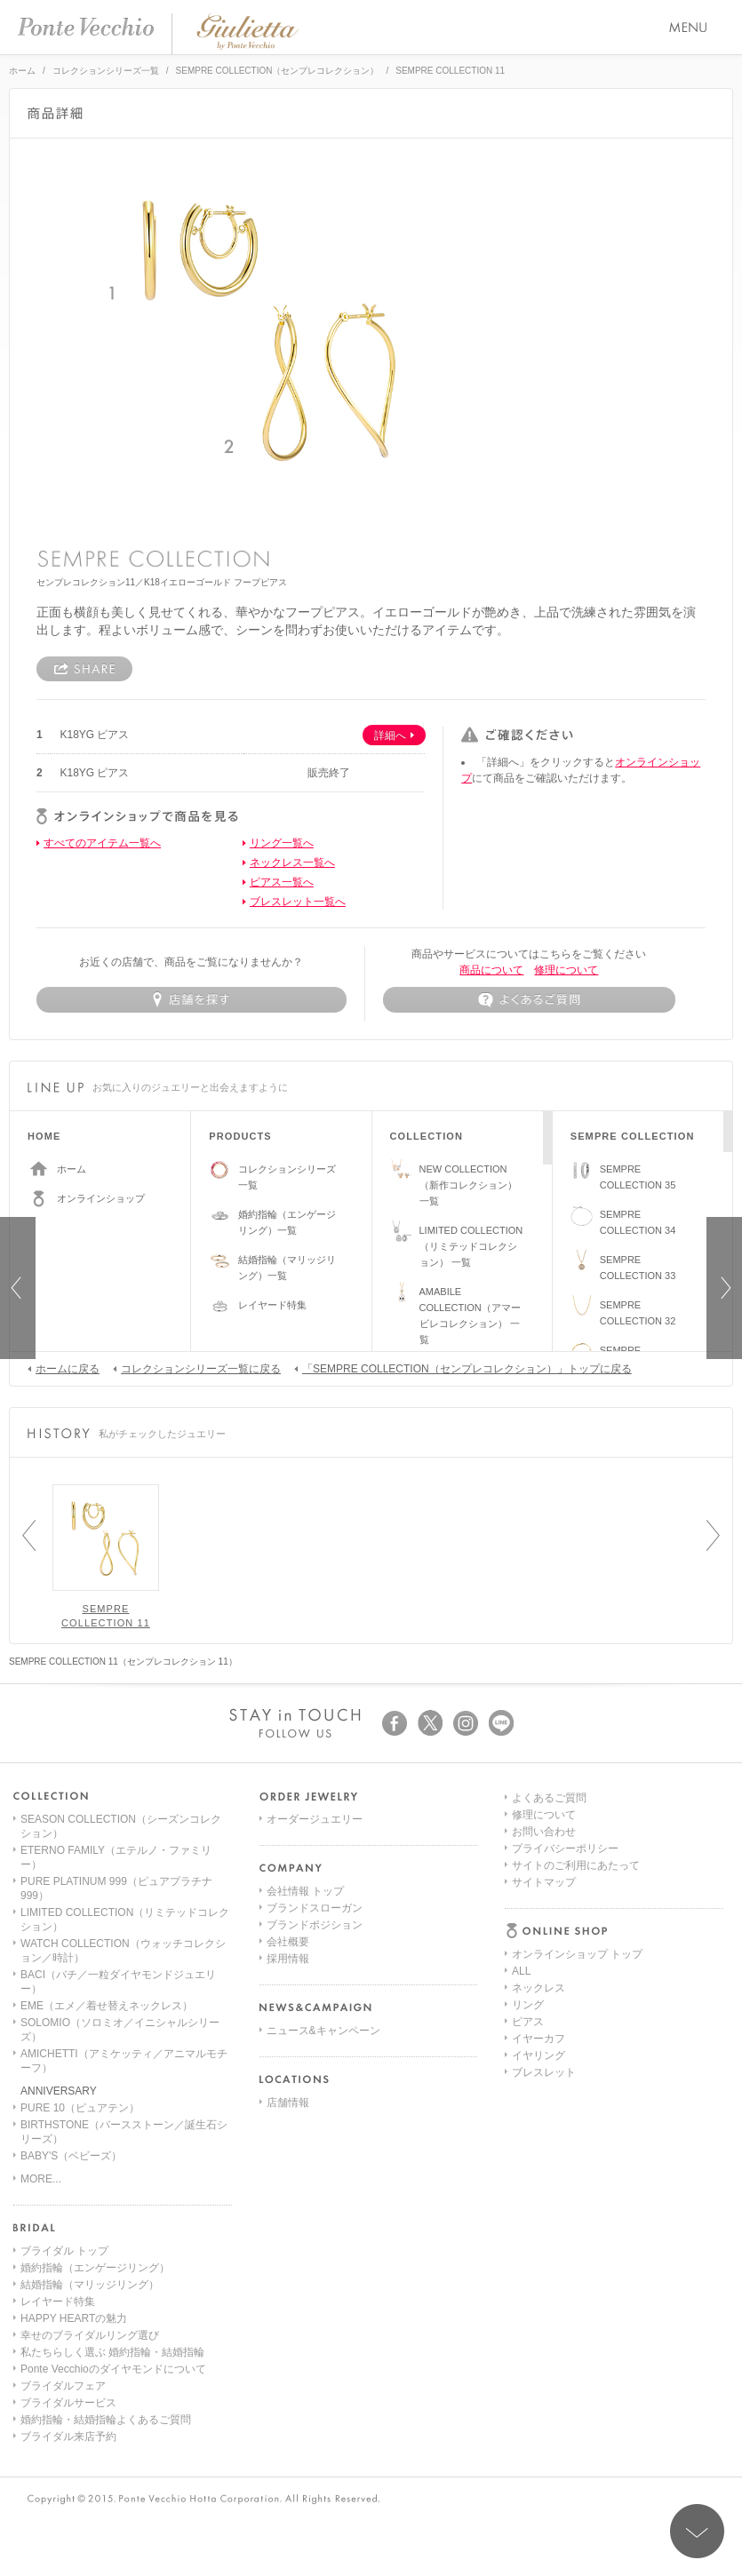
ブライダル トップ (64, 2251)
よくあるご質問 (549, 1988)
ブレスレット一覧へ (298, 901)
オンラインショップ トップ (577, 1819)
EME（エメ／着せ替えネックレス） (106, 2006)
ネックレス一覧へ (292, 862)
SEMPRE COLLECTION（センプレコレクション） (277, 71)
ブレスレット (544, 1937)
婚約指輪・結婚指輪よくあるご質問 (105, 2419)
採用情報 (288, 1958)
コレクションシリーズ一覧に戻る (197, 1368)
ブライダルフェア (63, 2386)
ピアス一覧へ (282, 882)
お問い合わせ (544, 2021)
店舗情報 (288, 2102)
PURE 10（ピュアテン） (80, 2108)
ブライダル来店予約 (68, 2436)
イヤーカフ (538, 1903)
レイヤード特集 (272, 1305)
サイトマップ (544, 2072)
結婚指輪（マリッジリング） (89, 2284)
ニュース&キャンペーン (323, 2030)
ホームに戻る (64, 1368)
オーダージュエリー (315, 1819)
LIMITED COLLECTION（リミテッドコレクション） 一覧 (471, 1246)
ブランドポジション (315, 1925)
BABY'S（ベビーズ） (71, 2156)
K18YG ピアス (94, 734)
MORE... (40, 2179)
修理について (566, 970)
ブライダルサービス (68, 2403)
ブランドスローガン (315, 1908)
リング (528, 1870)
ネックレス (538, 1853)
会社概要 (288, 1942)
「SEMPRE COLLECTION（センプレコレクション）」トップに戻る (463, 1368)
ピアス (528, 1886)
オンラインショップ (101, 1198)
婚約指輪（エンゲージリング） (95, 2268)
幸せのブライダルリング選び (89, 2335)
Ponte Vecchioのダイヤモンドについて (113, 2369)
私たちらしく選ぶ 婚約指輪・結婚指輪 (112, 2352)
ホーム (22, 71)
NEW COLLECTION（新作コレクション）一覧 (468, 1185)
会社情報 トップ (305, 1891)
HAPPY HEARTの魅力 (73, 2318)
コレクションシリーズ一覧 (105, 71)
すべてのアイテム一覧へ (102, 843)
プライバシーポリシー (565, 2038)
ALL (521, 1836)
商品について (491, 970)
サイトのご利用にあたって (576, 2055)
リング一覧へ (282, 843)
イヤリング (538, 1920)
